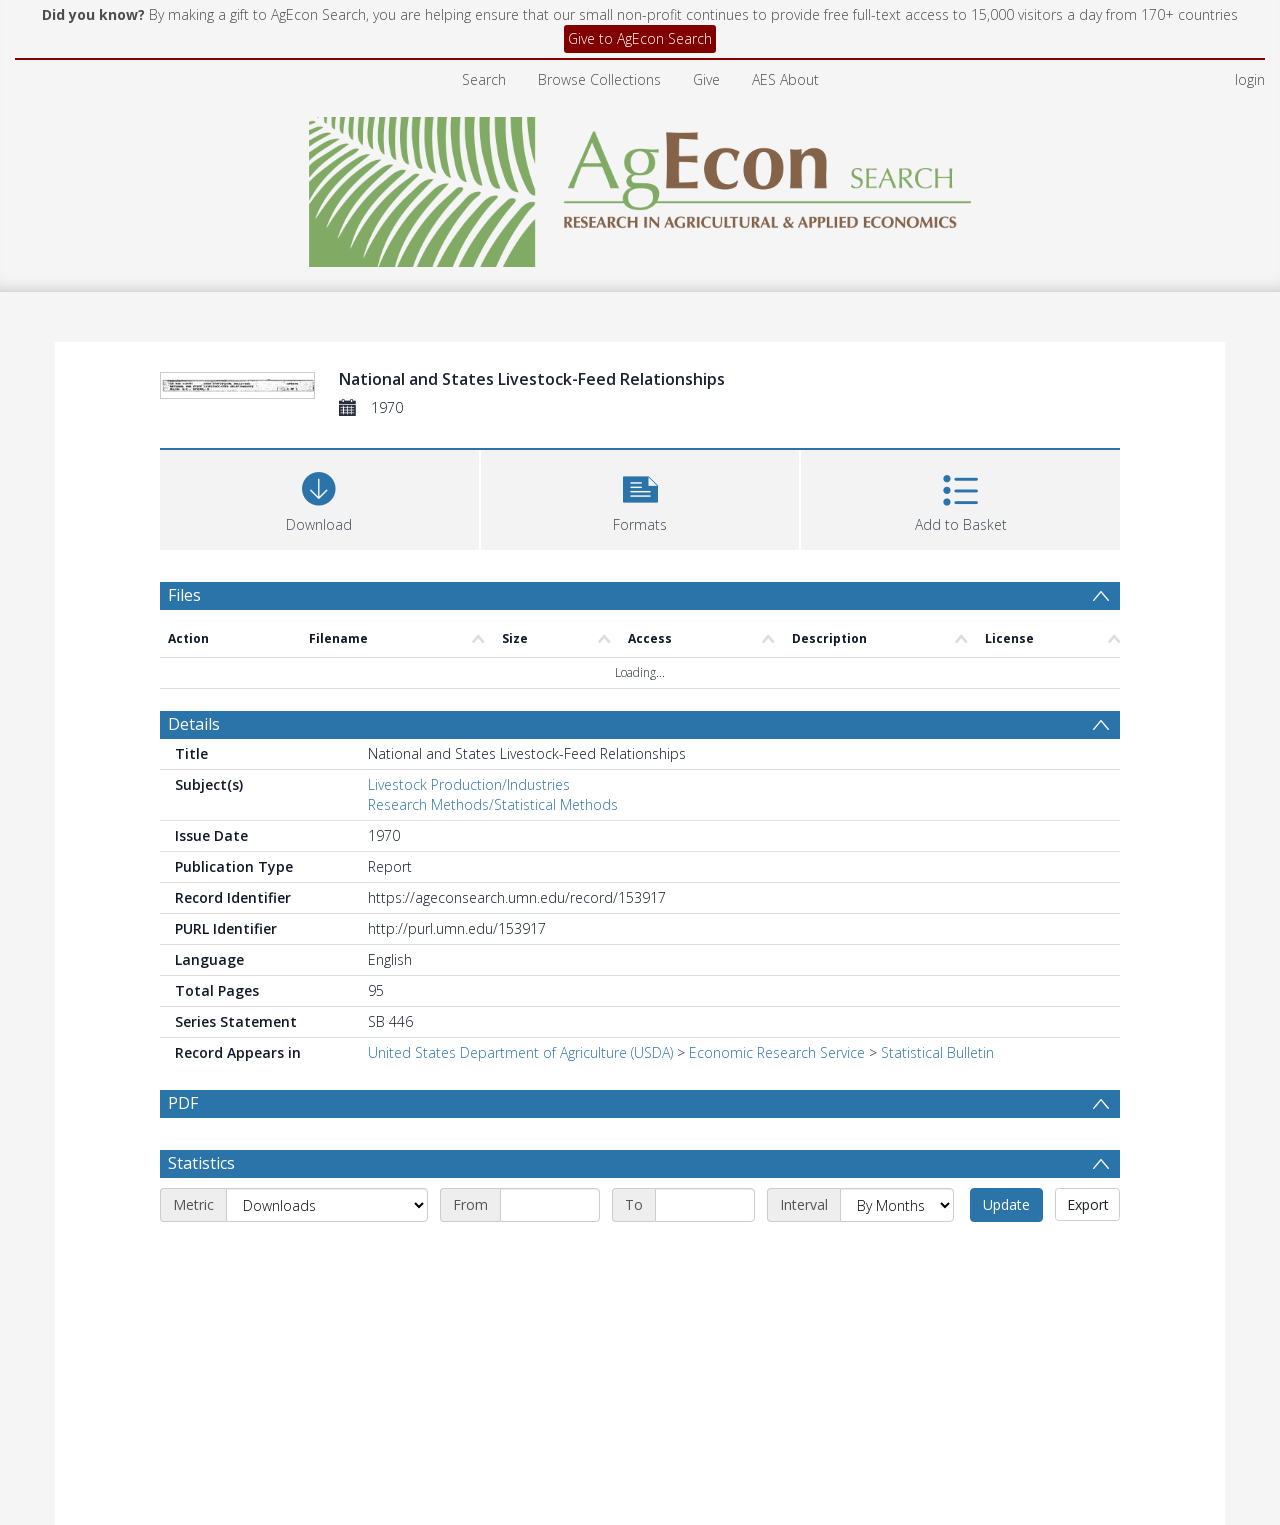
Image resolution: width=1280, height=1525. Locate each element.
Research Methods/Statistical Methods (493, 804)
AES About (785, 79)
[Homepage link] (640, 186)
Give (706, 79)
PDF (183, 1103)
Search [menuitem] (484, 79)
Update (1006, 1204)
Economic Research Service (777, 1052)
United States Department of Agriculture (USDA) (520, 1052)
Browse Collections (599, 79)
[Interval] (897, 1205)
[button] (640, 497)
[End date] (705, 1205)
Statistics (201, 1163)
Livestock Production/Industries (469, 784)
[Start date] (550, 1205)
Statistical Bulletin (937, 1052)
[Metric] (327, 1205)
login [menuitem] (1250, 79)
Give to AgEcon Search (640, 38)
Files (184, 595)
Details (194, 724)
